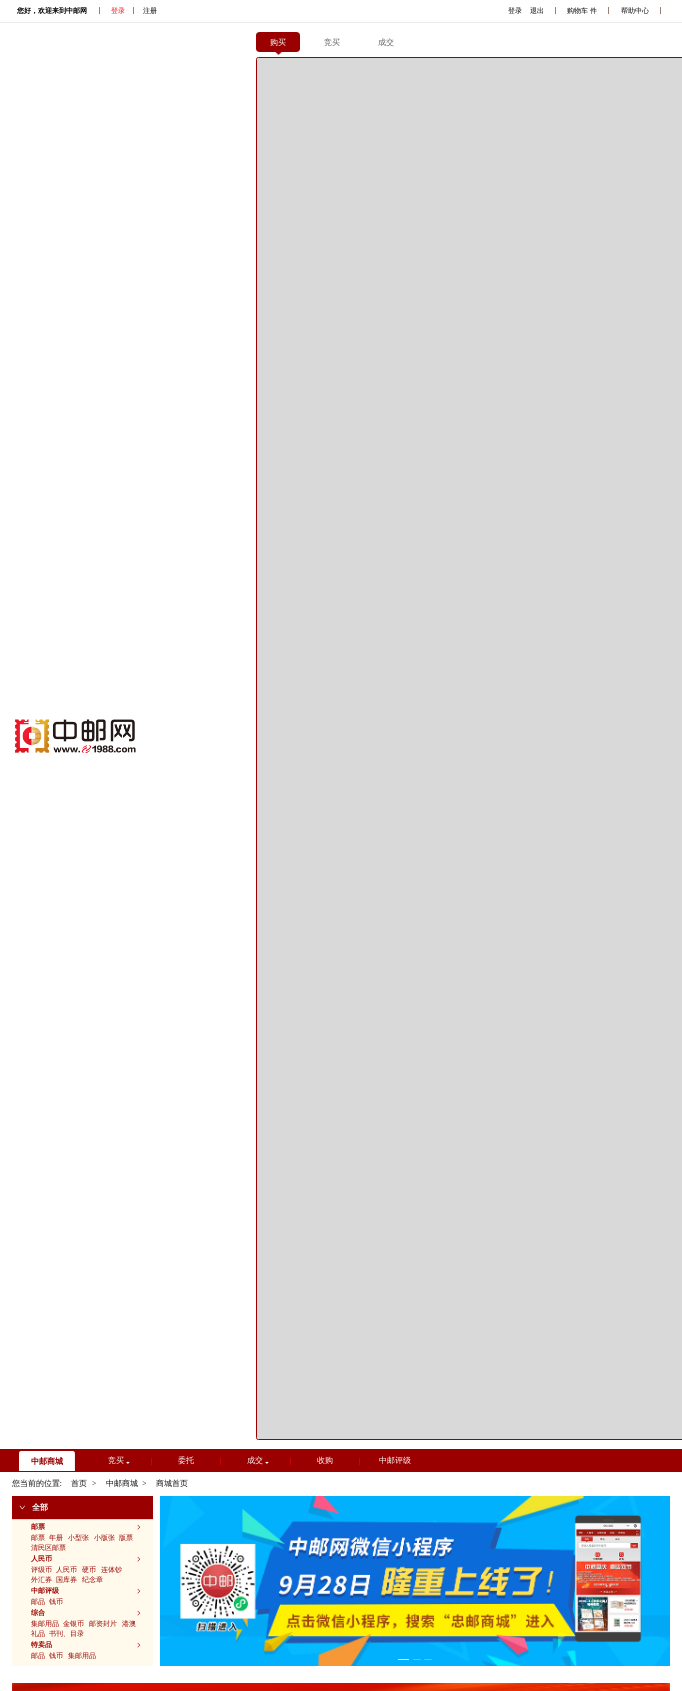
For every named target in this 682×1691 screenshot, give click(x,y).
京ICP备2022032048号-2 (92, 1637)
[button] (82, 147)
